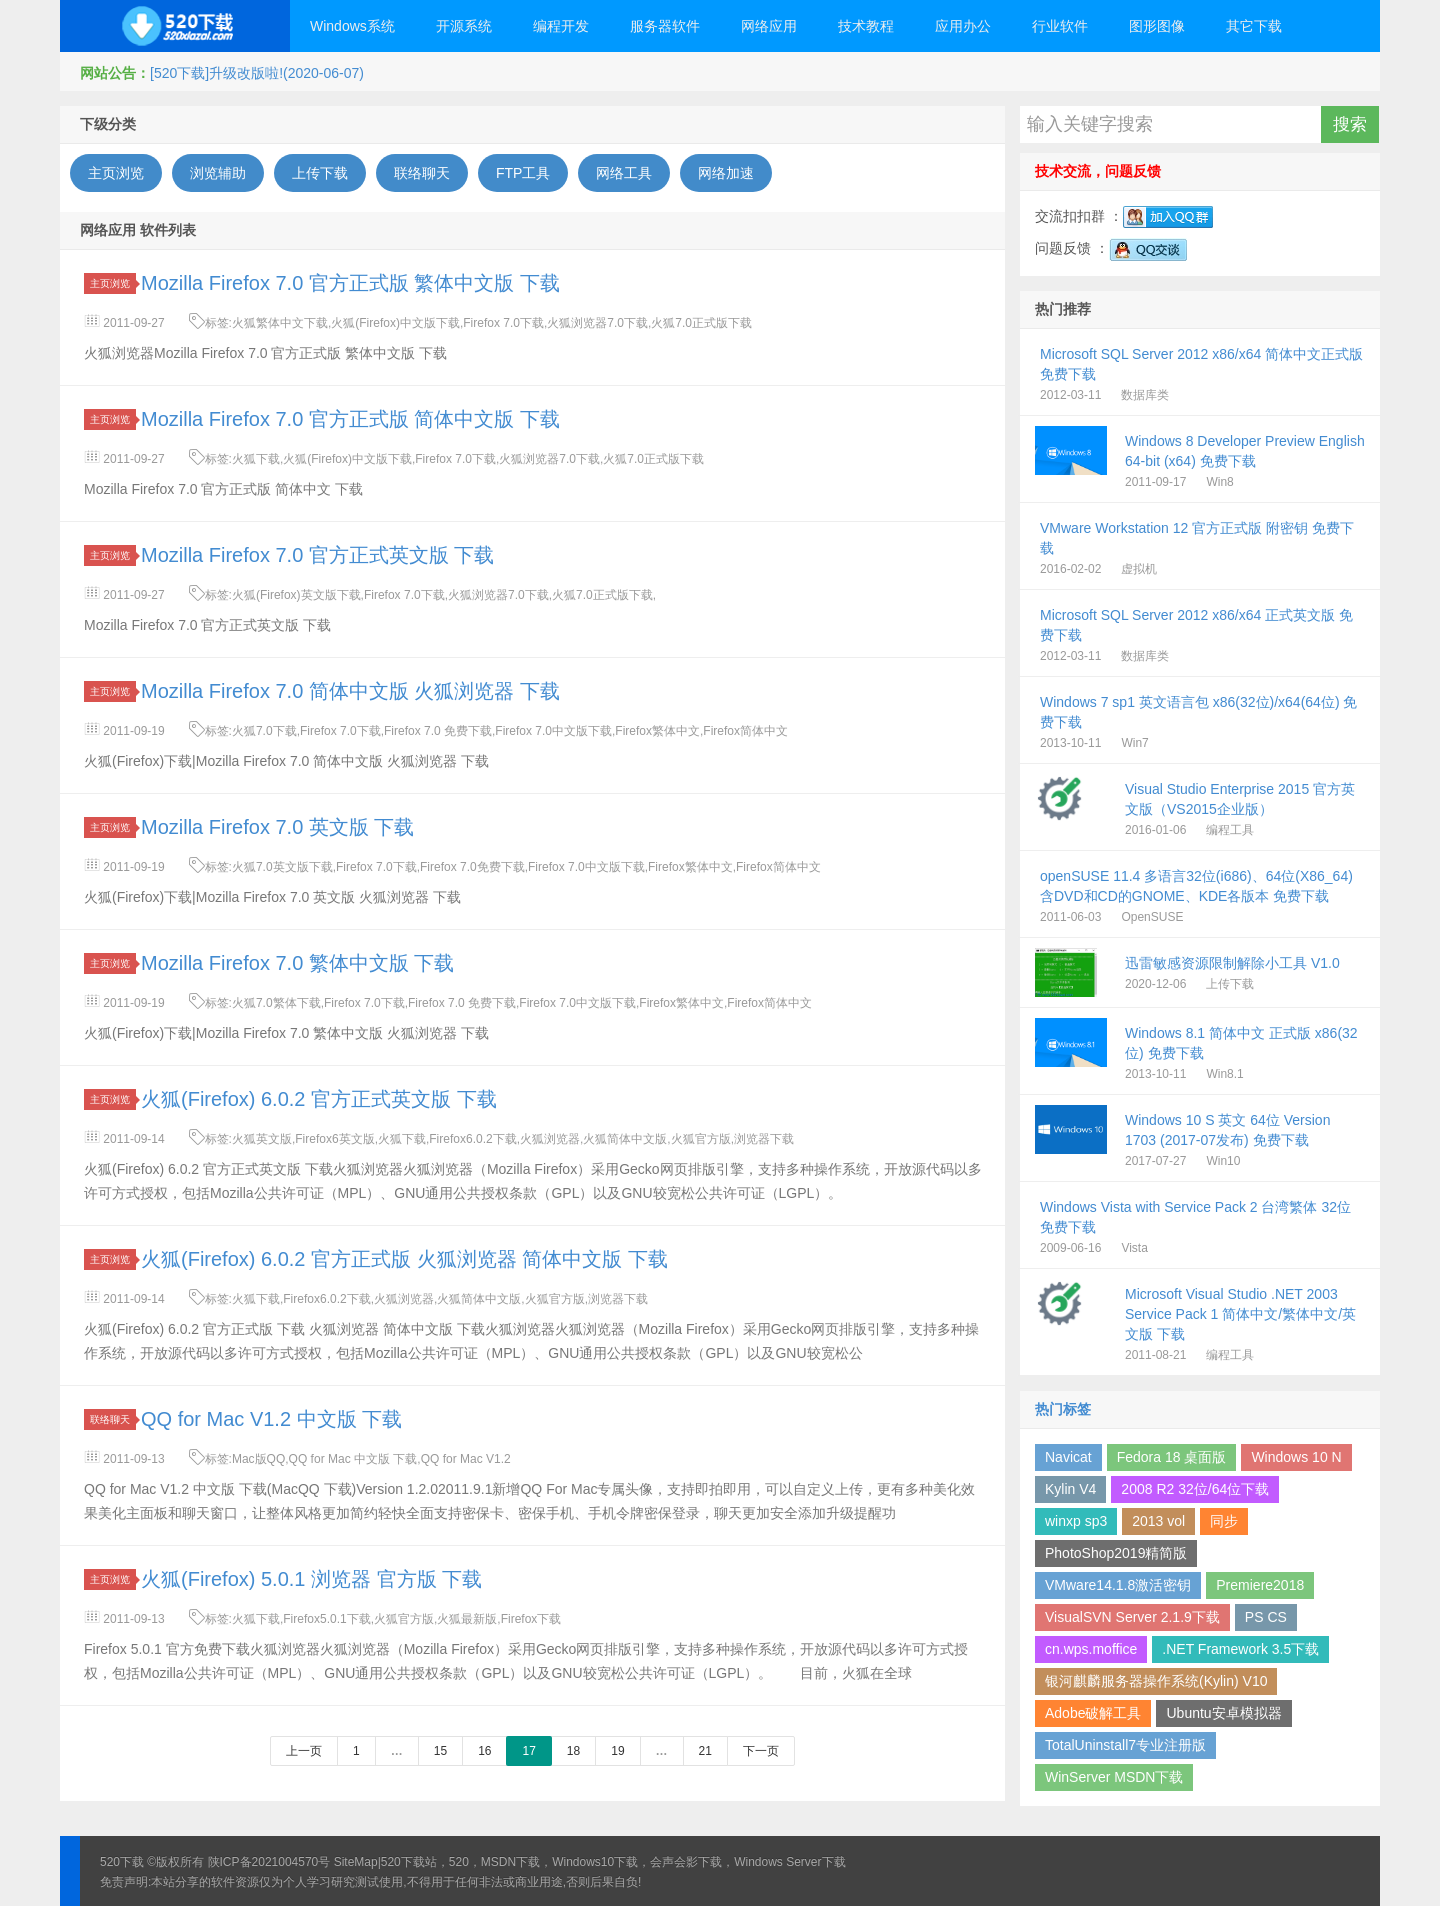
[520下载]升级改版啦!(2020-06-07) (257, 73)
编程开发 (561, 26)
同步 (1224, 1521)
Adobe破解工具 (1093, 1713)
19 (617, 1751)
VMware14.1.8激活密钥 (1118, 1585)
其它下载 (1254, 26)
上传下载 (320, 173)
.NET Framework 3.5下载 (1240, 1649)
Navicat (1068, 1457)
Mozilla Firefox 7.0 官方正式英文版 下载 (317, 555)
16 (484, 1751)
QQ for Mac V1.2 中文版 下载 (271, 1419)
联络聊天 (422, 173)
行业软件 (1060, 26)
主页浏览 (116, 173)
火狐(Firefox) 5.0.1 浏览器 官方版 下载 (311, 1579)
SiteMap (356, 1862)
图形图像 (1157, 26)
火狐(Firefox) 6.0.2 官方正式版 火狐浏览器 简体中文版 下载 (404, 1259)
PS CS (1266, 1617)
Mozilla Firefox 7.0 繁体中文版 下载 (297, 963)
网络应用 (769, 26)
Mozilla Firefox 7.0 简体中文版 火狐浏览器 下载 (350, 691)
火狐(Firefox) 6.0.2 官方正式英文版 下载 (319, 1099)
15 (440, 1751)
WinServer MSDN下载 (1114, 1777)
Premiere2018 (1260, 1585)
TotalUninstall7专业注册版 (1125, 1745)
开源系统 (464, 26)
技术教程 (866, 26)
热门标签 (1063, 1409)
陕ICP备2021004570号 (269, 1862)
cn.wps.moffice (1091, 1649)
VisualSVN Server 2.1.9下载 (1132, 1617)
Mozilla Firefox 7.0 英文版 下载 (277, 827)
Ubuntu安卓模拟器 (1223, 1713)
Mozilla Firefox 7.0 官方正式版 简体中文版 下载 (350, 419)
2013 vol (1158, 1521)
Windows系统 (352, 26)
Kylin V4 (1070, 1489)
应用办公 (963, 26)
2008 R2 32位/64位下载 (1195, 1489)
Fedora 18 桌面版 (1172, 1457)
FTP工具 (523, 173)
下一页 (761, 1751)
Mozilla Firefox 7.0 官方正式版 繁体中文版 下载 (350, 283)
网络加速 (726, 173)
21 (705, 1751)
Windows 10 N (1296, 1457)
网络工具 (624, 173)
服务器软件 (665, 26)
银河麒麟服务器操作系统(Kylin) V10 (1156, 1681)
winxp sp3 (1076, 1521)
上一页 (304, 1751)
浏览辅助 (218, 173)
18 (573, 1751)
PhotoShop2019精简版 (1116, 1553)
